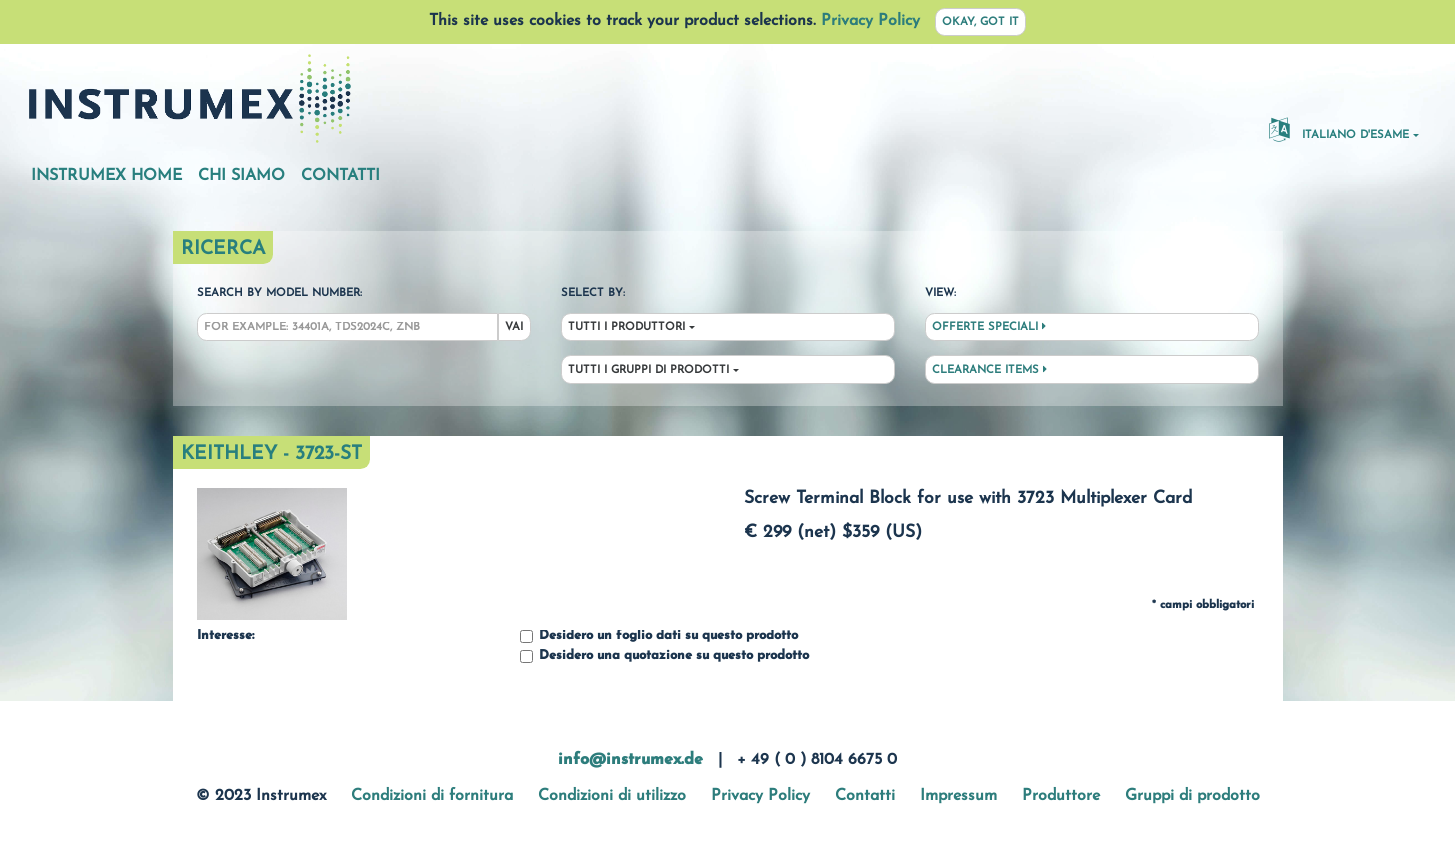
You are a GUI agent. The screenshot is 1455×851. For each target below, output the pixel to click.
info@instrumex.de (630, 760)
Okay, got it (980, 22)
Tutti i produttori (626, 327)
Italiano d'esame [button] (1339, 129)
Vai (514, 327)
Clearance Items (989, 370)
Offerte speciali (989, 327)
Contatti (340, 176)
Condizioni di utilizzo (612, 796)
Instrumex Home (106, 176)
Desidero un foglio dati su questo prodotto (659, 636)
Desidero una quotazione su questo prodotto (664, 656)
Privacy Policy (870, 21)
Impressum (958, 796)
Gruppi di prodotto (1192, 796)
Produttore (1061, 796)
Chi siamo (241, 176)
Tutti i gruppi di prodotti (648, 370)
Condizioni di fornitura (432, 796)
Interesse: (225, 636)
